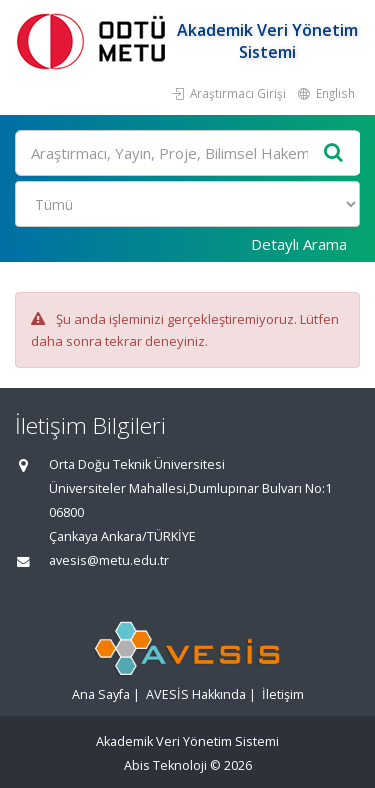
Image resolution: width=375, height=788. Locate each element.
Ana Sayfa (101, 694)
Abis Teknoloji (165, 765)
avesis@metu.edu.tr (109, 560)
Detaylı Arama (299, 244)
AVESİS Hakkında (196, 694)
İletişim (283, 694)
